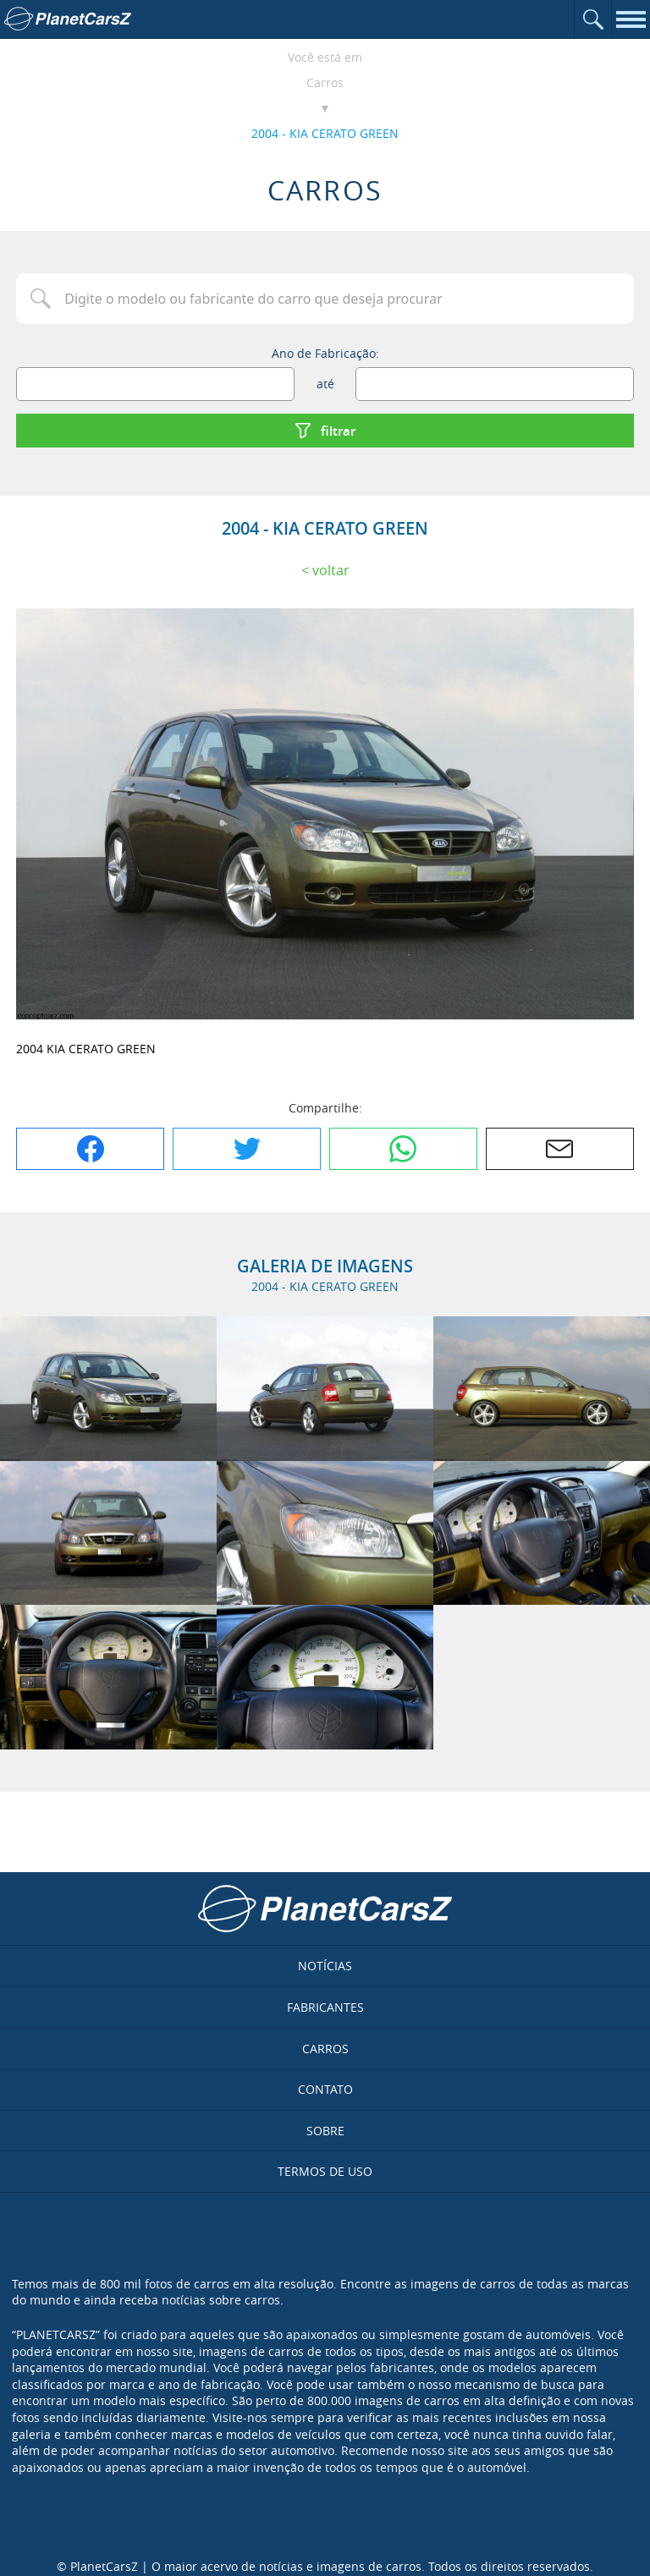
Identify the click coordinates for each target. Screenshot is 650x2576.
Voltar (331, 570)
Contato (325, 2089)
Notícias (325, 1966)
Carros (325, 82)
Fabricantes (325, 2007)
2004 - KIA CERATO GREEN (325, 133)
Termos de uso (325, 2171)
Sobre (325, 2131)
